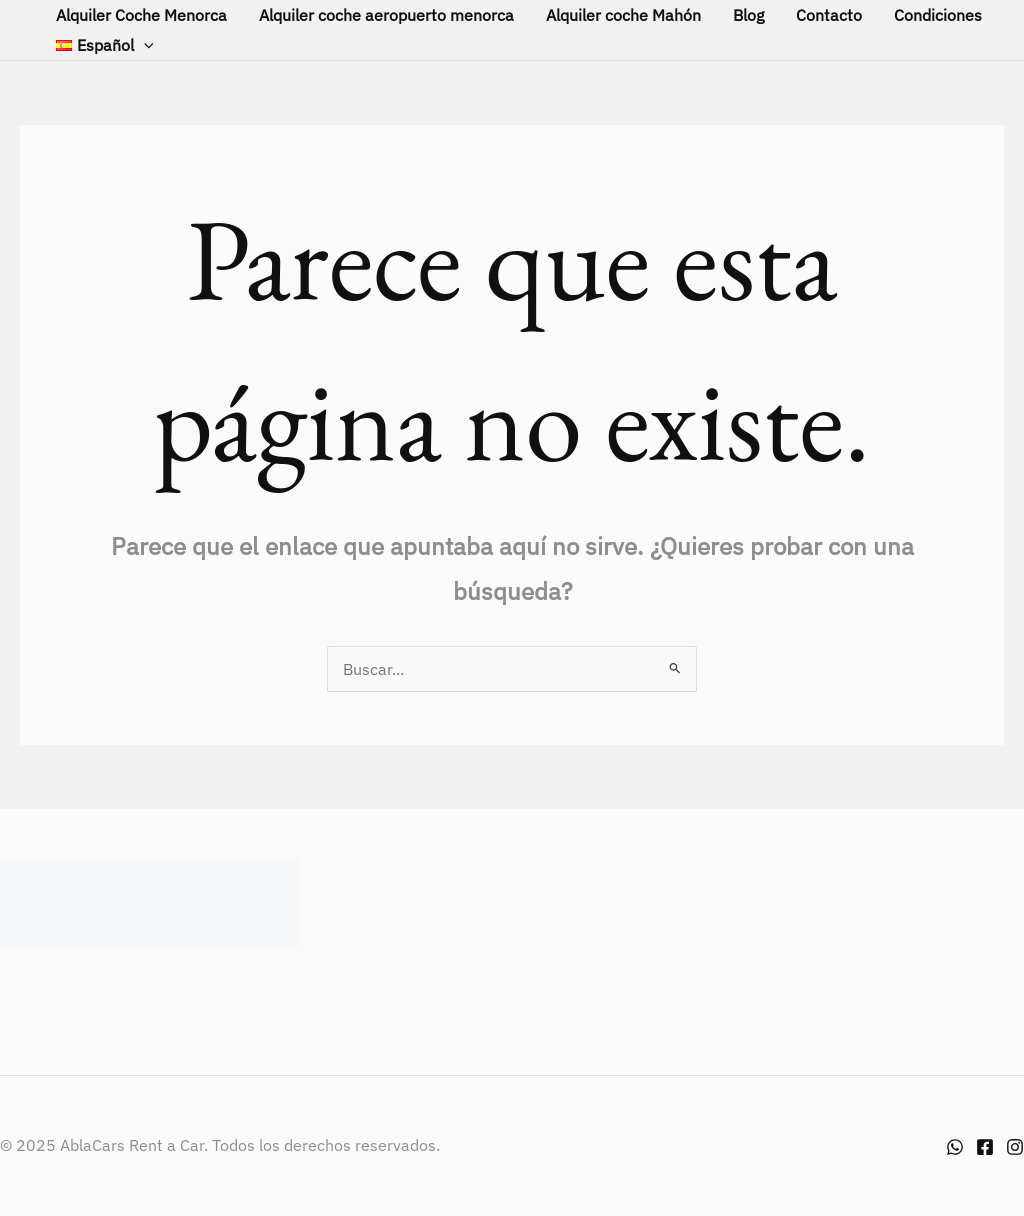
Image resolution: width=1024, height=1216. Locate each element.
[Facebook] (985, 1147)
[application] (144, 45)
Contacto (829, 15)
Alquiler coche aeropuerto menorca (386, 15)
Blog (748, 15)
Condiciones (938, 15)
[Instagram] (1015, 1147)
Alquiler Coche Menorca (141, 15)
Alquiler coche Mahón (623, 15)
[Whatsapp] (955, 1147)
